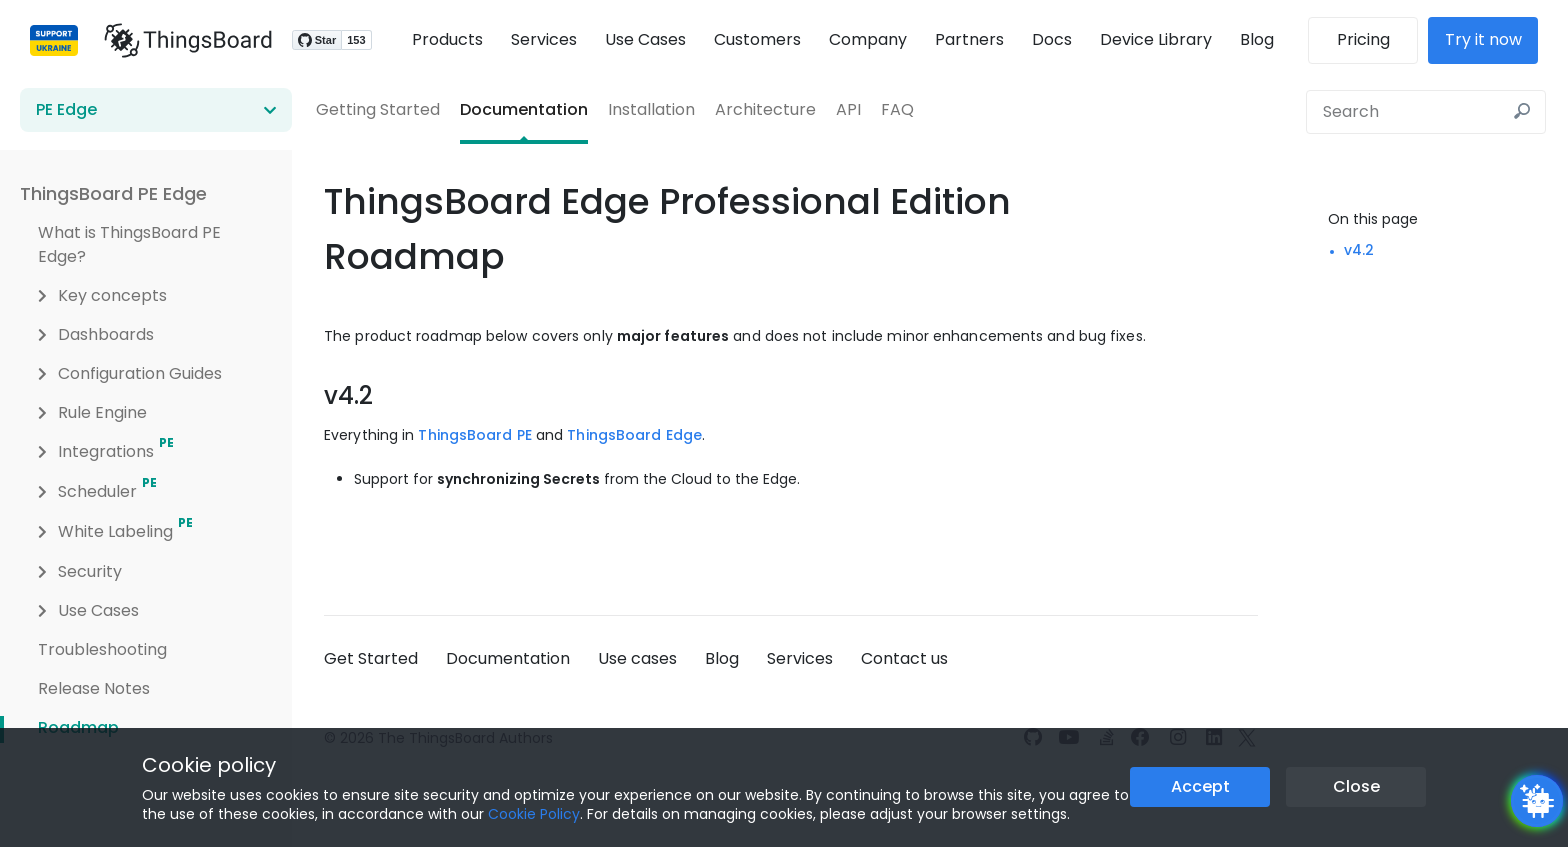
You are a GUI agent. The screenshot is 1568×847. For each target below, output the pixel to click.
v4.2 (1359, 250)
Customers (757, 39)
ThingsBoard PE (474, 435)
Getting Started (378, 109)
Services (544, 39)
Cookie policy (209, 765)
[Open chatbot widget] (1537, 801)
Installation (651, 109)
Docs (1052, 39)
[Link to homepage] (180, 40)
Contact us (904, 658)
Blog (1257, 39)
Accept (1200, 786)
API (848, 109)
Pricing (1371, 39)
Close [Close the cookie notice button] (1356, 786)
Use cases (637, 658)
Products (447, 39)
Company (868, 39)
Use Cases (645, 39)
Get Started (371, 658)
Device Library (1156, 39)
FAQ (897, 109)
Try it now (1491, 39)
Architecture (765, 109)
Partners (969, 39)
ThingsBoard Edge (634, 435)
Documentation (524, 109)
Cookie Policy (534, 814)
